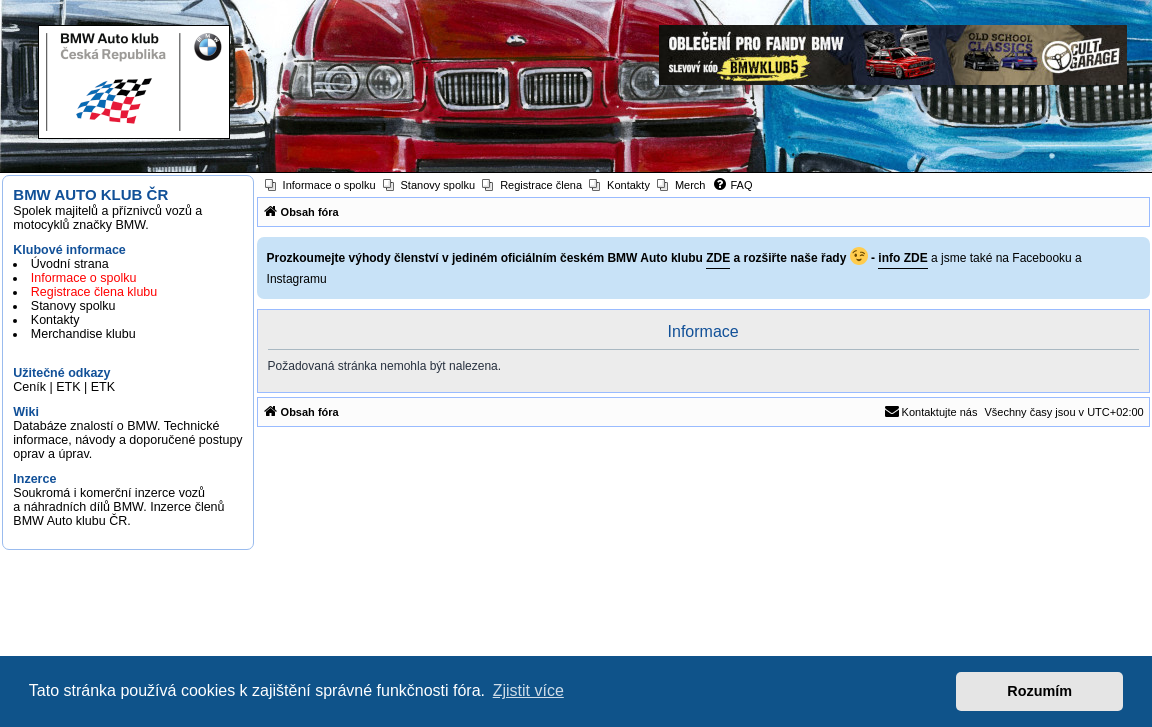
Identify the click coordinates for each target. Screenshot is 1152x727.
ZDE (718, 258)
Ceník (29, 387)
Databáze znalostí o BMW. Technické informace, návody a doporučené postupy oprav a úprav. (127, 440)
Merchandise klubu (83, 334)
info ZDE (902, 258)
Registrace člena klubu (94, 292)
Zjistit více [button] (528, 690)
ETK (68, 387)
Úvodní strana (70, 264)
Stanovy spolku (73, 306)
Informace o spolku (84, 278)
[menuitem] (320, 185)
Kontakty (55, 320)
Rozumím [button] (1039, 691)
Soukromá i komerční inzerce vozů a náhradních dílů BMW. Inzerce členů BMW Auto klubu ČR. (118, 507)
